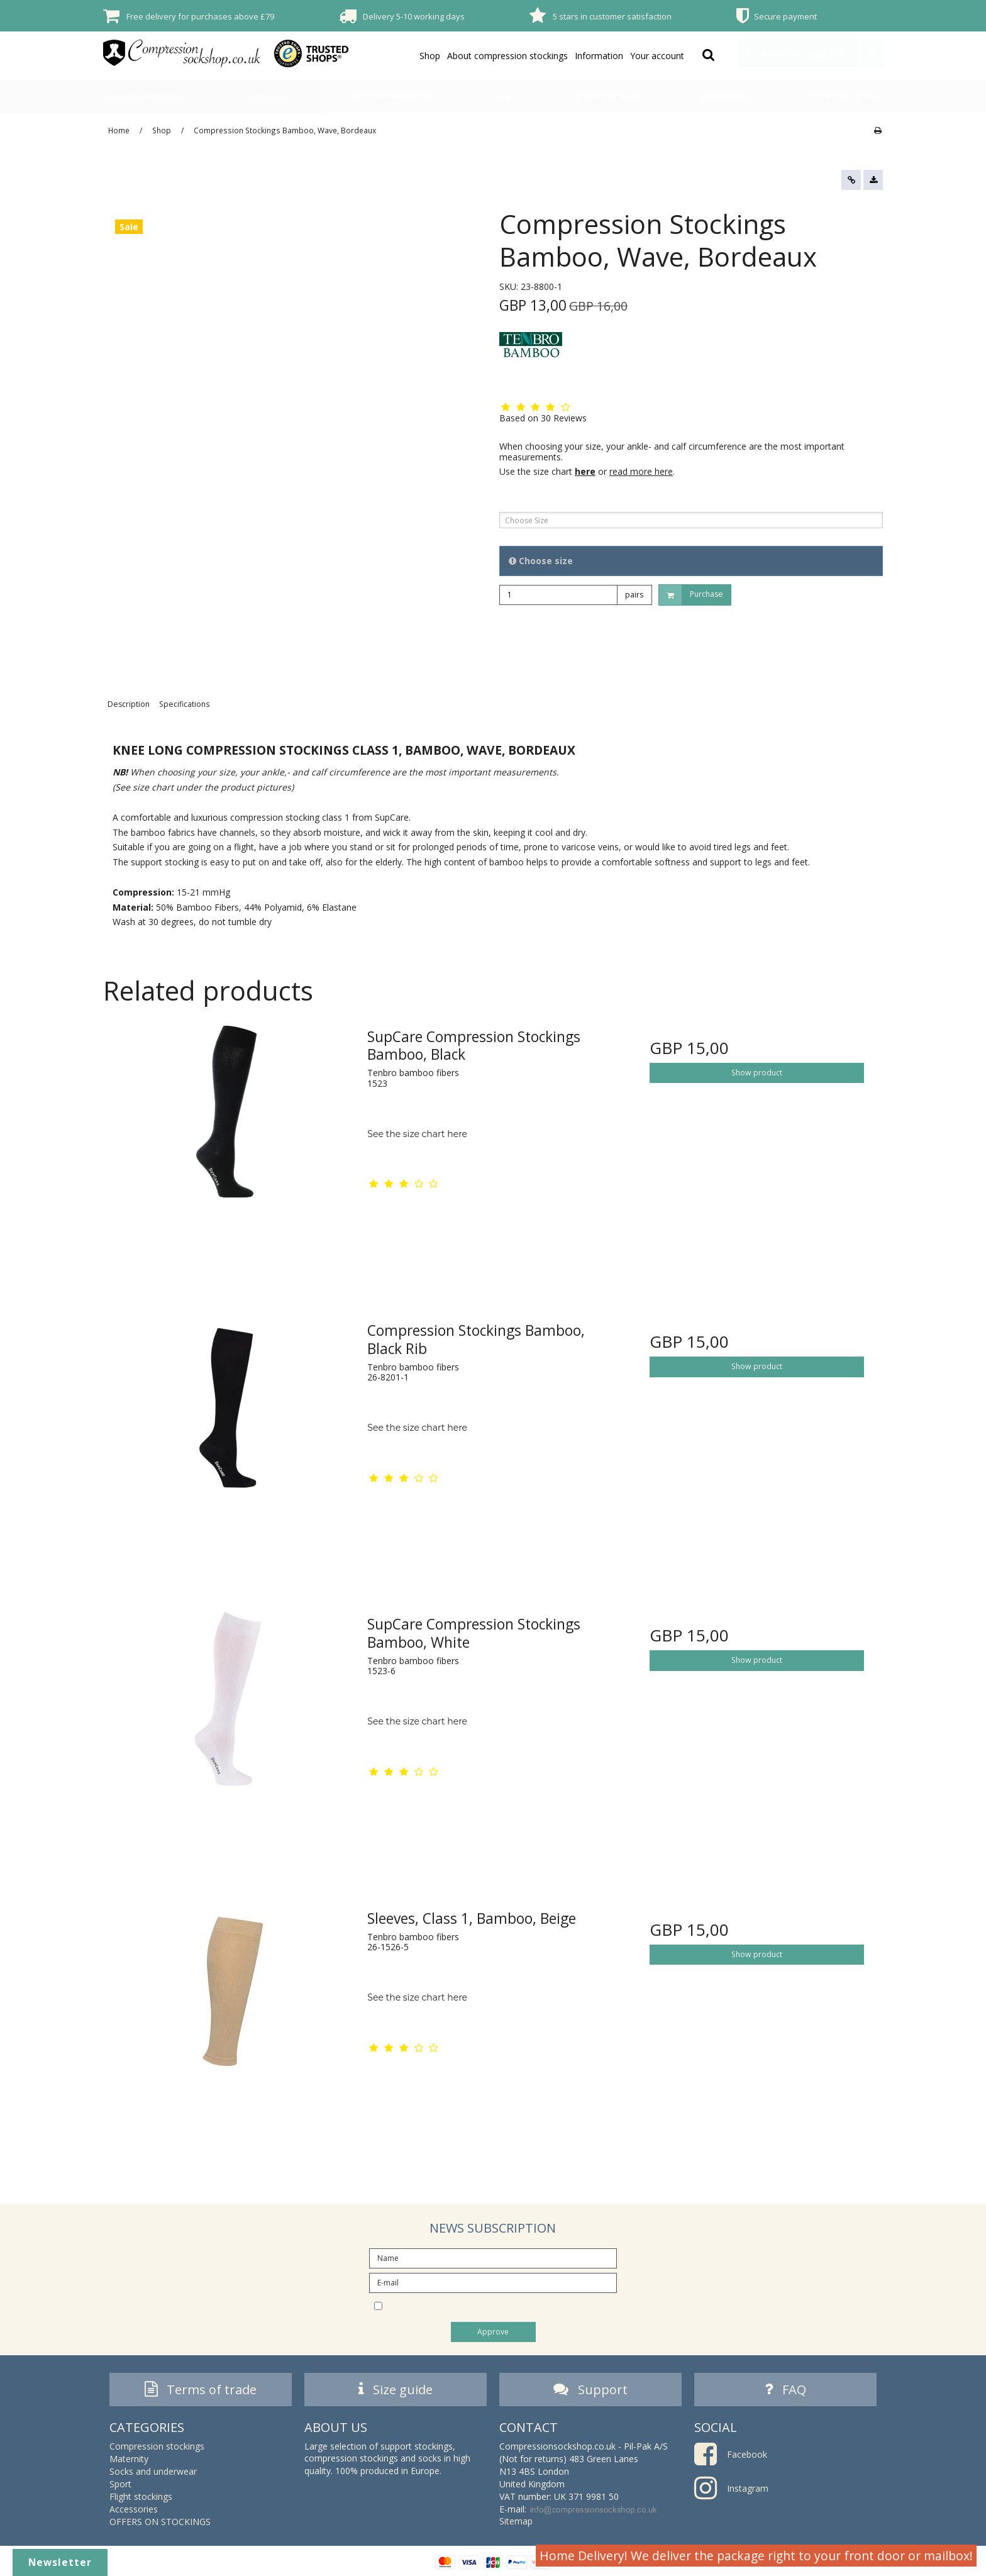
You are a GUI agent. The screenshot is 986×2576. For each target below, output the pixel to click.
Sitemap (516, 2521)
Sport (505, 96)
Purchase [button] (691, 595)
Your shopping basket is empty (814, 53)
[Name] (492, 2257)
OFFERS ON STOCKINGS (846, 96)
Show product (756, 1072)
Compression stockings (145, 96)
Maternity (270, 96)
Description (129, 704)
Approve (493, 2331)
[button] (851, 180)
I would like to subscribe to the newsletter (504, 2304)
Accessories (724, 96)
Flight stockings (608, 96)
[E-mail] (492, 2282)
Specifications (184, 704)
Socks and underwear (392, 96)
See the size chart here (417, 1134)
